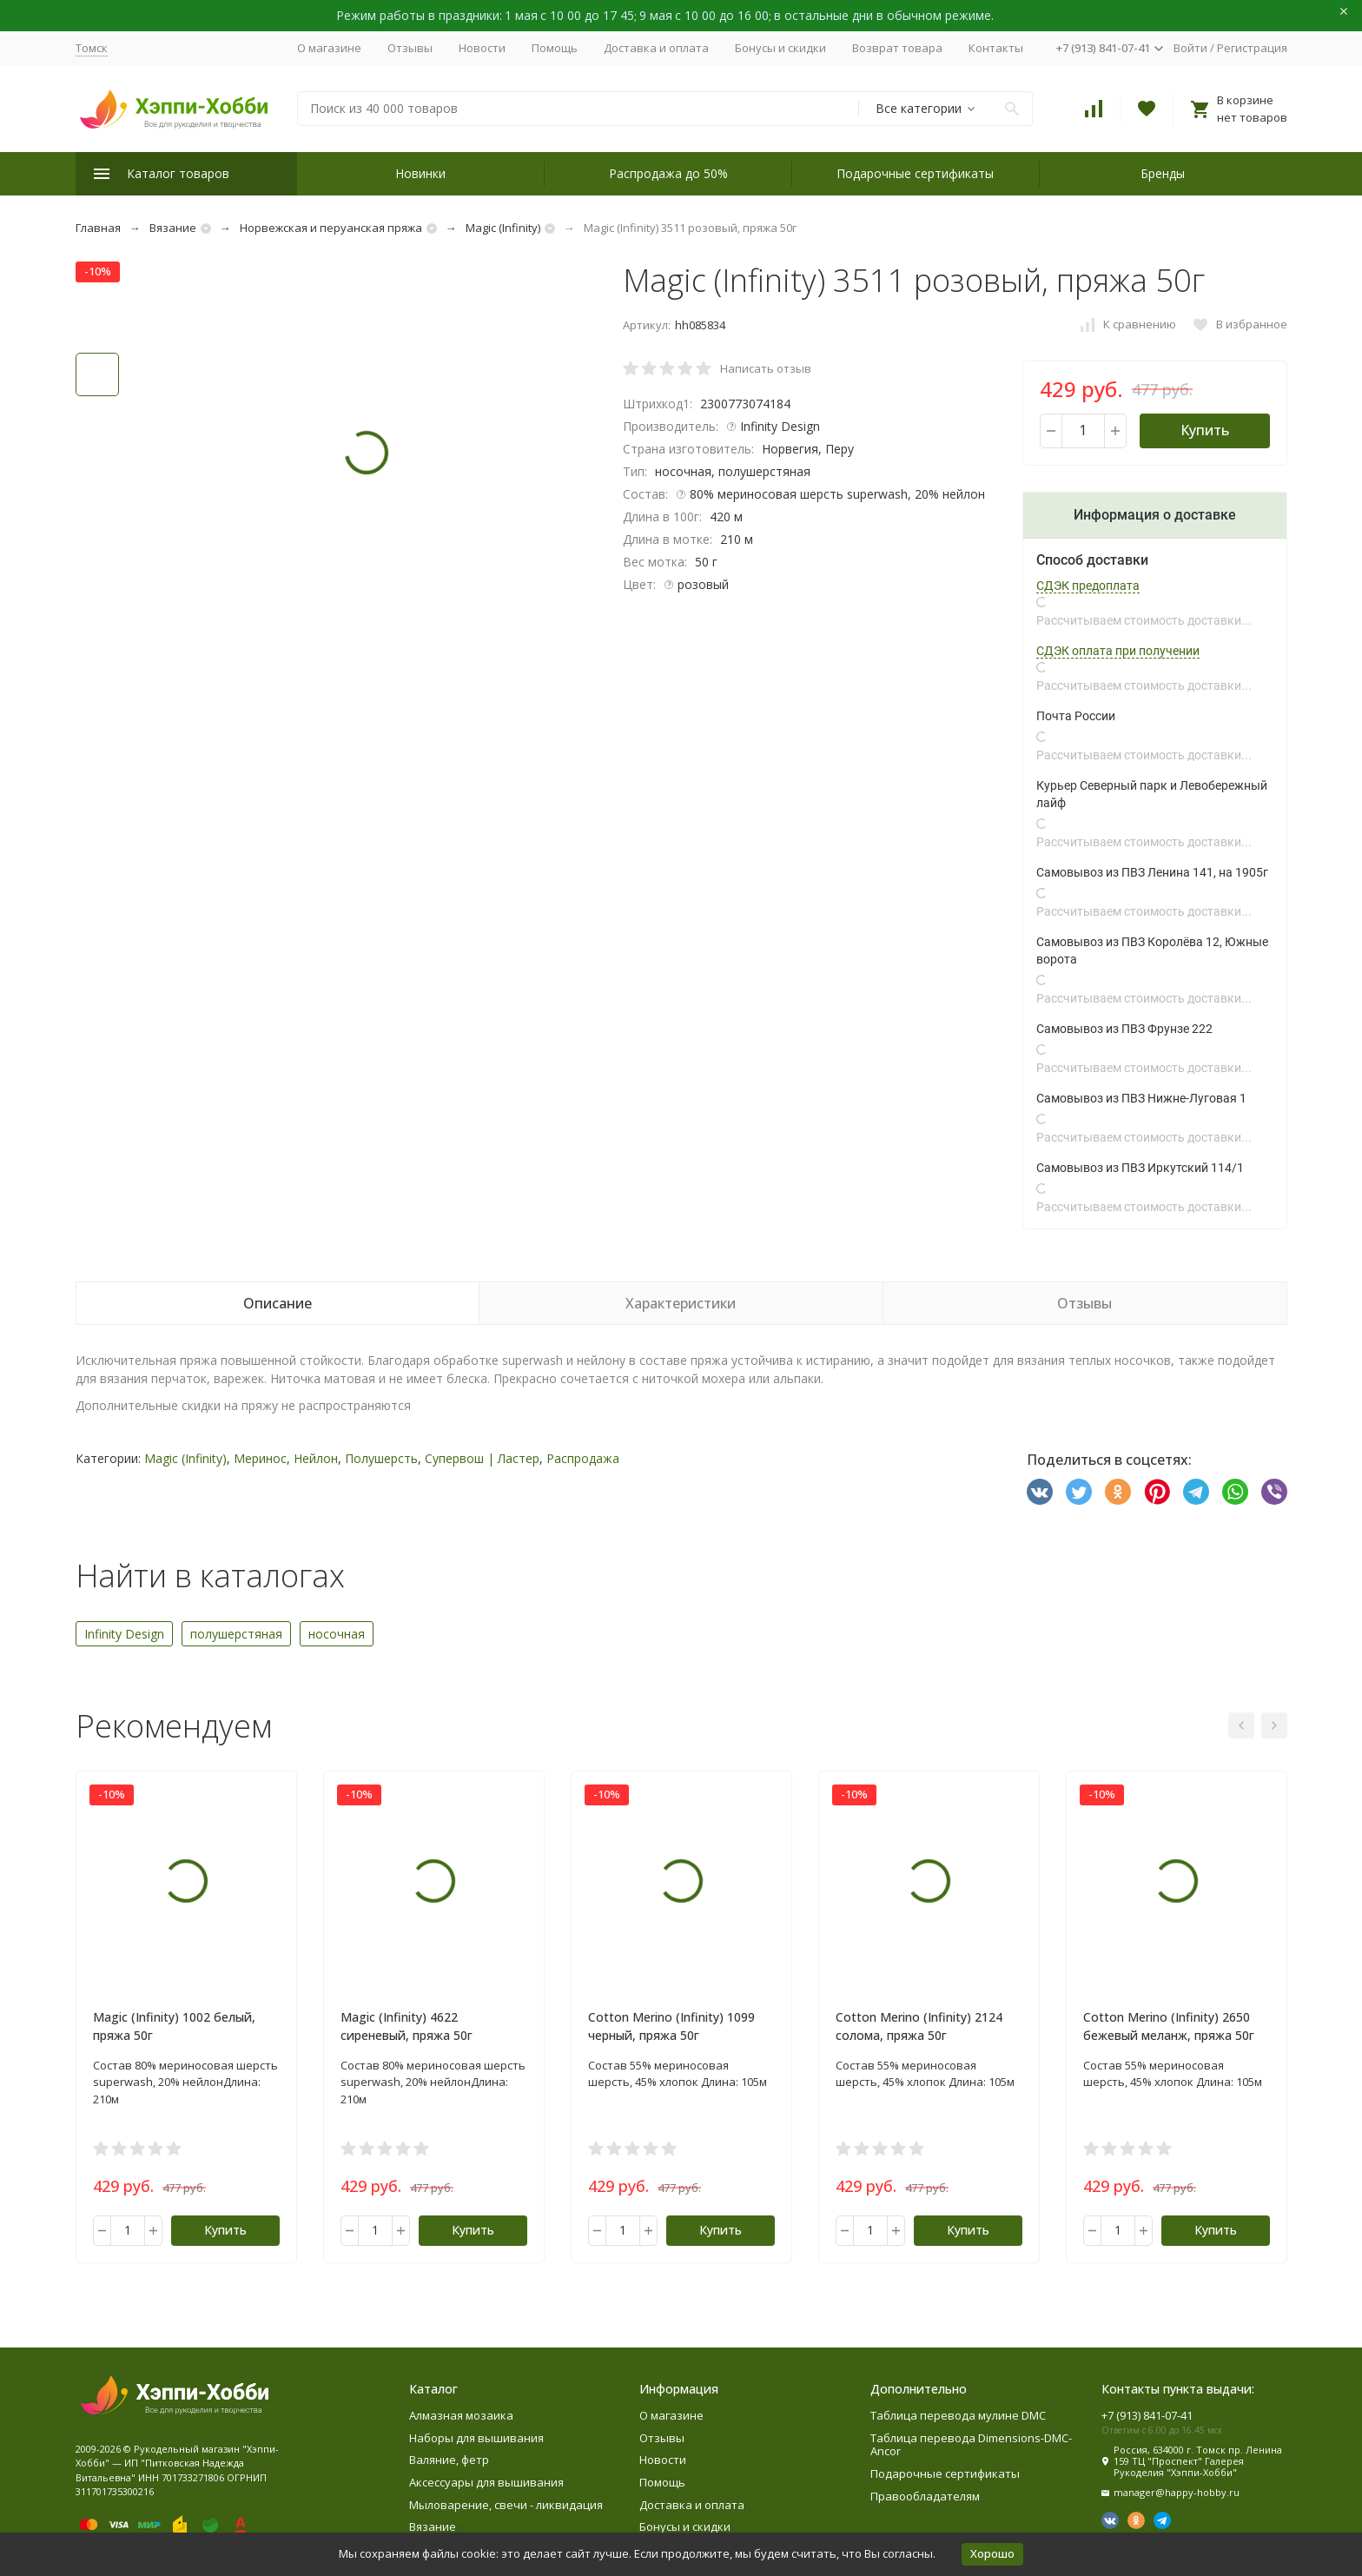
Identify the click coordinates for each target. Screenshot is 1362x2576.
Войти (1190, 48)
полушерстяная (236, 1634)
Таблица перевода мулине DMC (958, 2415)
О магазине (329, 48)
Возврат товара (897, 48)
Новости (482, 48)
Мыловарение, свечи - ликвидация (506, 2505)
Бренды (1163, 173)
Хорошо (992, 2553)
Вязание (172, 227)
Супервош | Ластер (482, 1458)
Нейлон (316, 1458)
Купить (1204, 430)
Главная (98, 227)
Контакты (996, 48)
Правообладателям (925, 2496)
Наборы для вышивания (476, 2438)
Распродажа (582, 1458)
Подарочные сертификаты (915, 173)
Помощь (555, 48)
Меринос (260, 1458)
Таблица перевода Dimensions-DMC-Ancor (971, 2445)
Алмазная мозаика (461, 2415)
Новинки (420, 173)
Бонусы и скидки (780, 48)
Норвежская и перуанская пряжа (331, 227)
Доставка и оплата (656, 48)
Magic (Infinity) (503, 227)
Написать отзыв (765, 368)
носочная (336, 1634)
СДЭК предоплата (1088, 586)
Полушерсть (381, 1458)
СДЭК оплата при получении (1118, 651)
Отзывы (410, 48)
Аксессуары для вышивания (486, 2482)
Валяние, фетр (449, 2459)
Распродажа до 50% (668, 173)
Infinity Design (124, 1634)
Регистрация (1252, 48)
